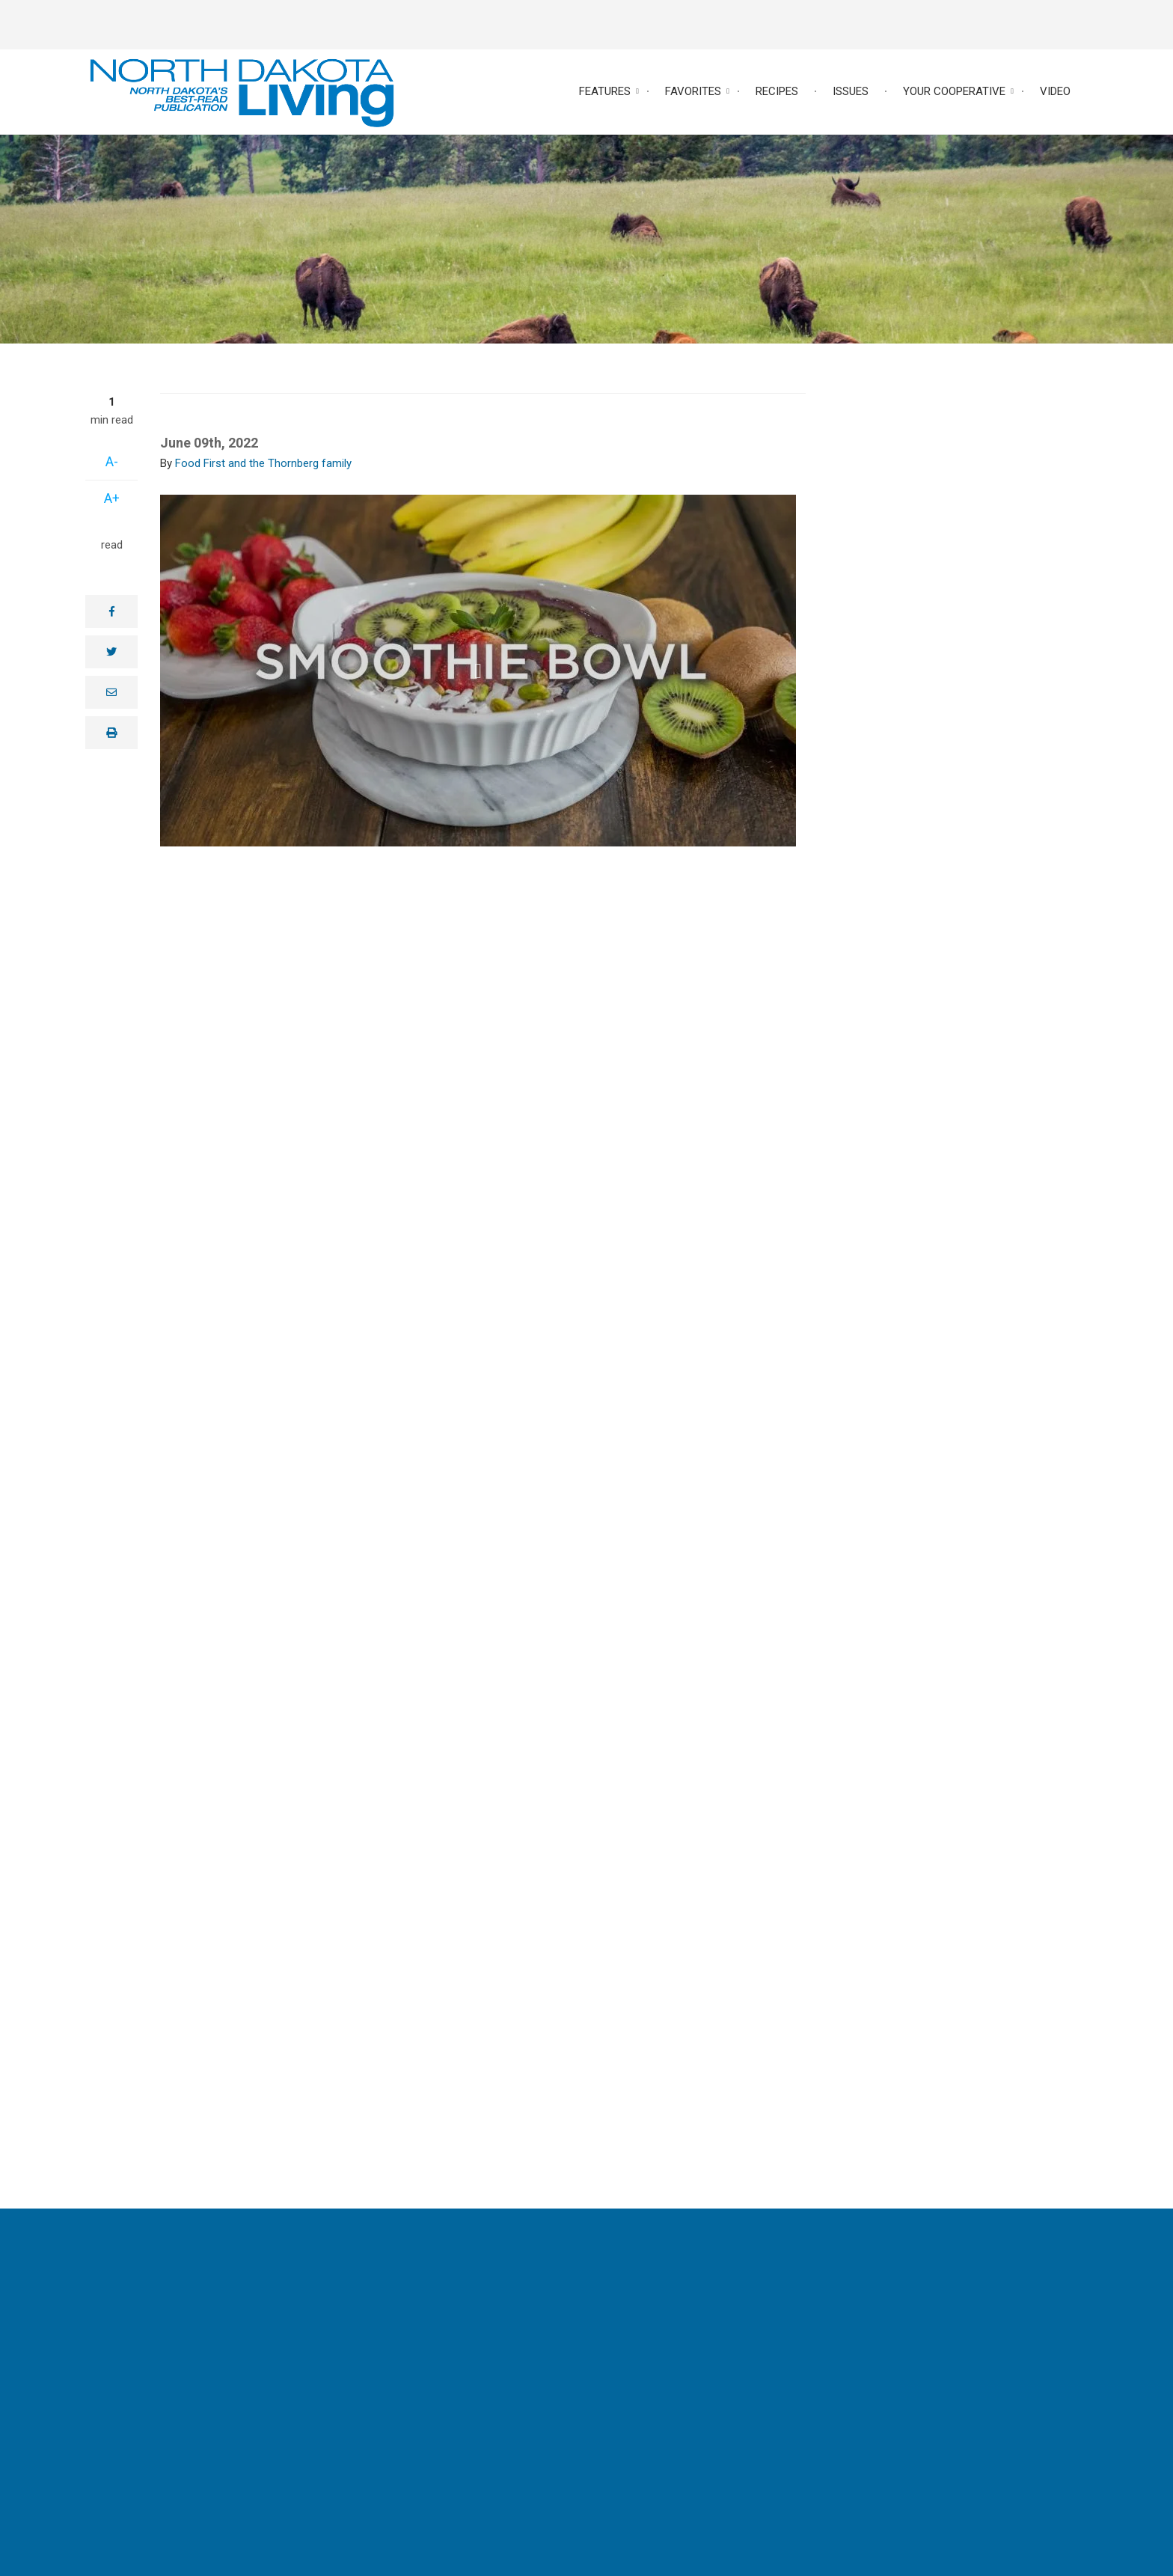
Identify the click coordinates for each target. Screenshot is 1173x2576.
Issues (851, 91)
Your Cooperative (954, 91)
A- (111, 461)
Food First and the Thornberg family (263, 463)
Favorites (693, 91)
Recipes (777, 91)
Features (605, 91)
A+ (112, 498)
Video (1055, 91)
